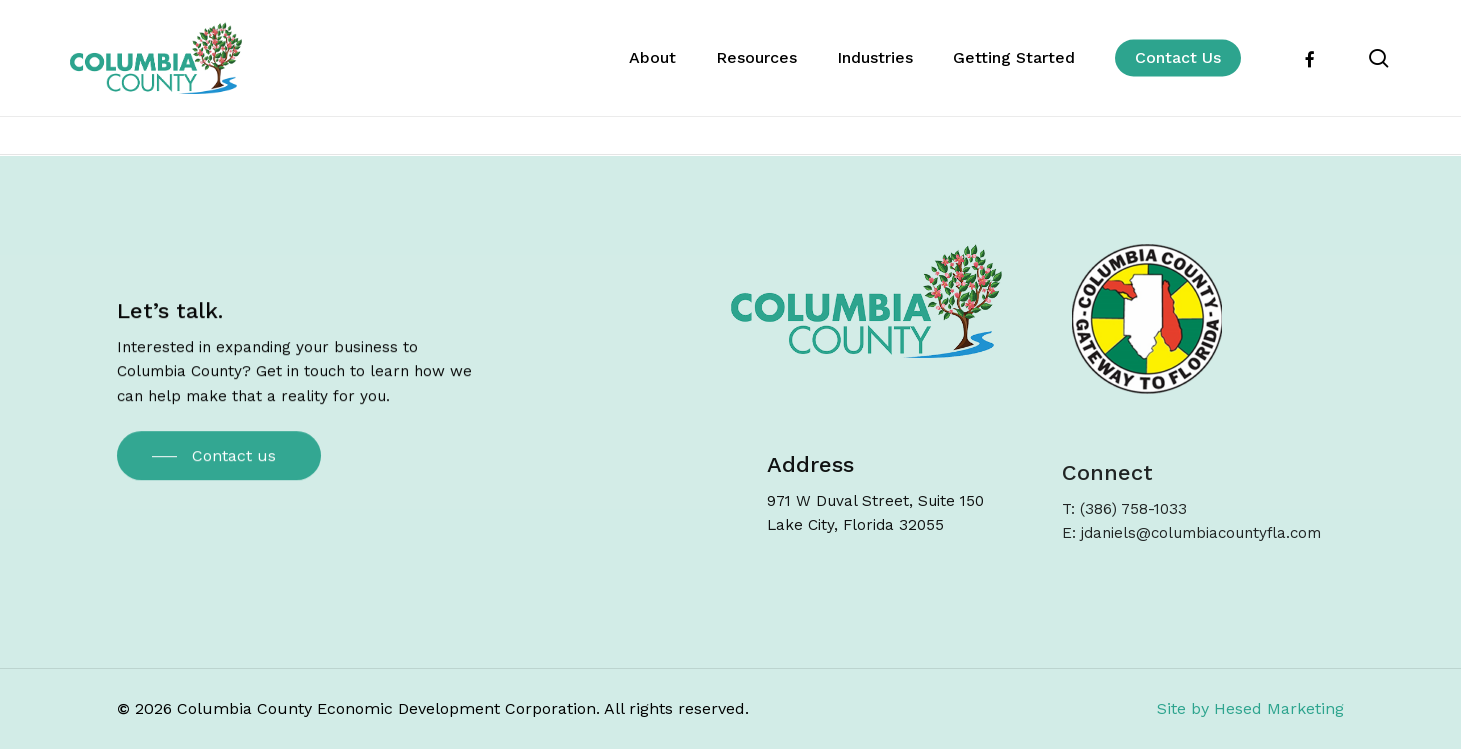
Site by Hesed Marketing (1250, 708)
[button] (219, 460)
